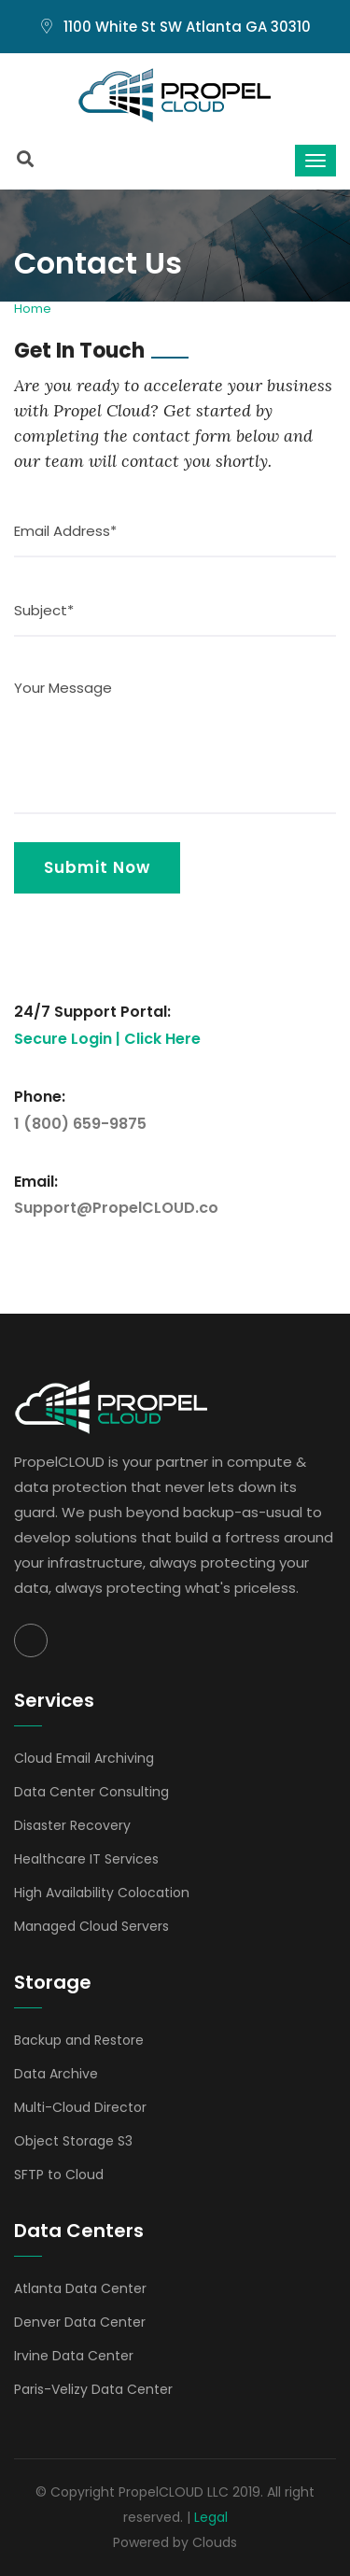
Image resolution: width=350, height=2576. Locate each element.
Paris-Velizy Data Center (93, 2389)
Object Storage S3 (73, 2141)
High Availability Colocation (101, 1892)
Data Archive (56, 2073)
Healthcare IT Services (86, 1859)
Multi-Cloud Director (80, 2107)
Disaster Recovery (72, 1825)
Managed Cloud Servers (91, 1926)
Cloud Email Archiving (84, 1758)
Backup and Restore (79, 2040)
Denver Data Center (80, 2322)
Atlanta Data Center (80, 2288)
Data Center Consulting (91, 1791)
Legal (211, 2517)
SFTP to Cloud (59, 2174)
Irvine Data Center (73, 2355)
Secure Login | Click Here (107, 1038)
